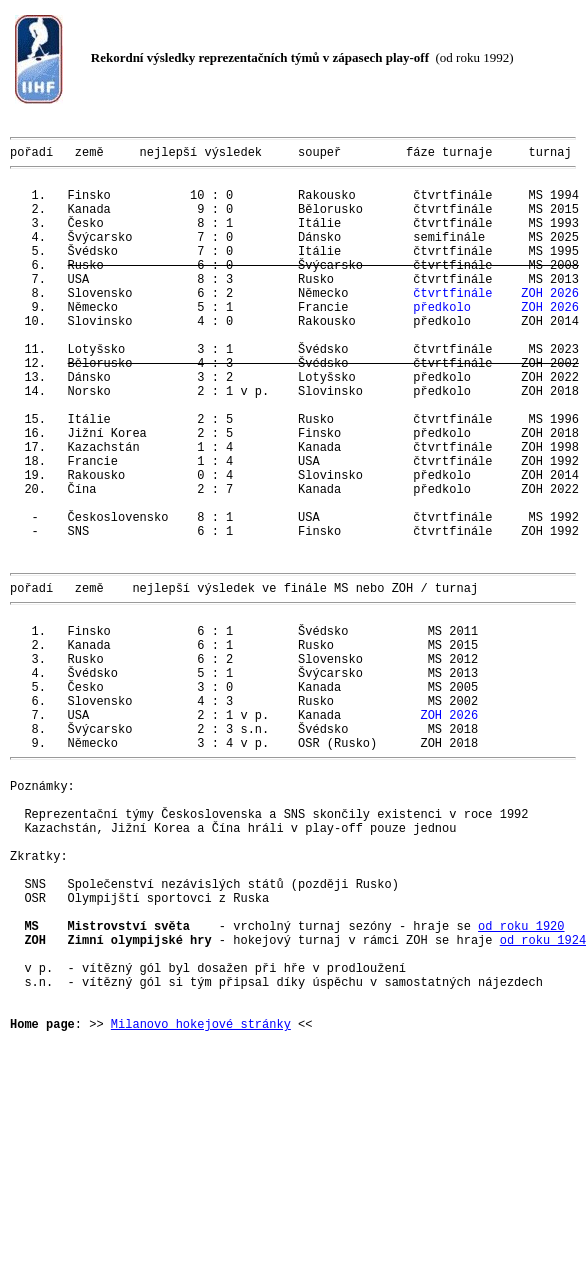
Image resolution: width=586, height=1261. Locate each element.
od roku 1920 (521, 1084)
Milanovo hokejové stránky (201, 1203)
